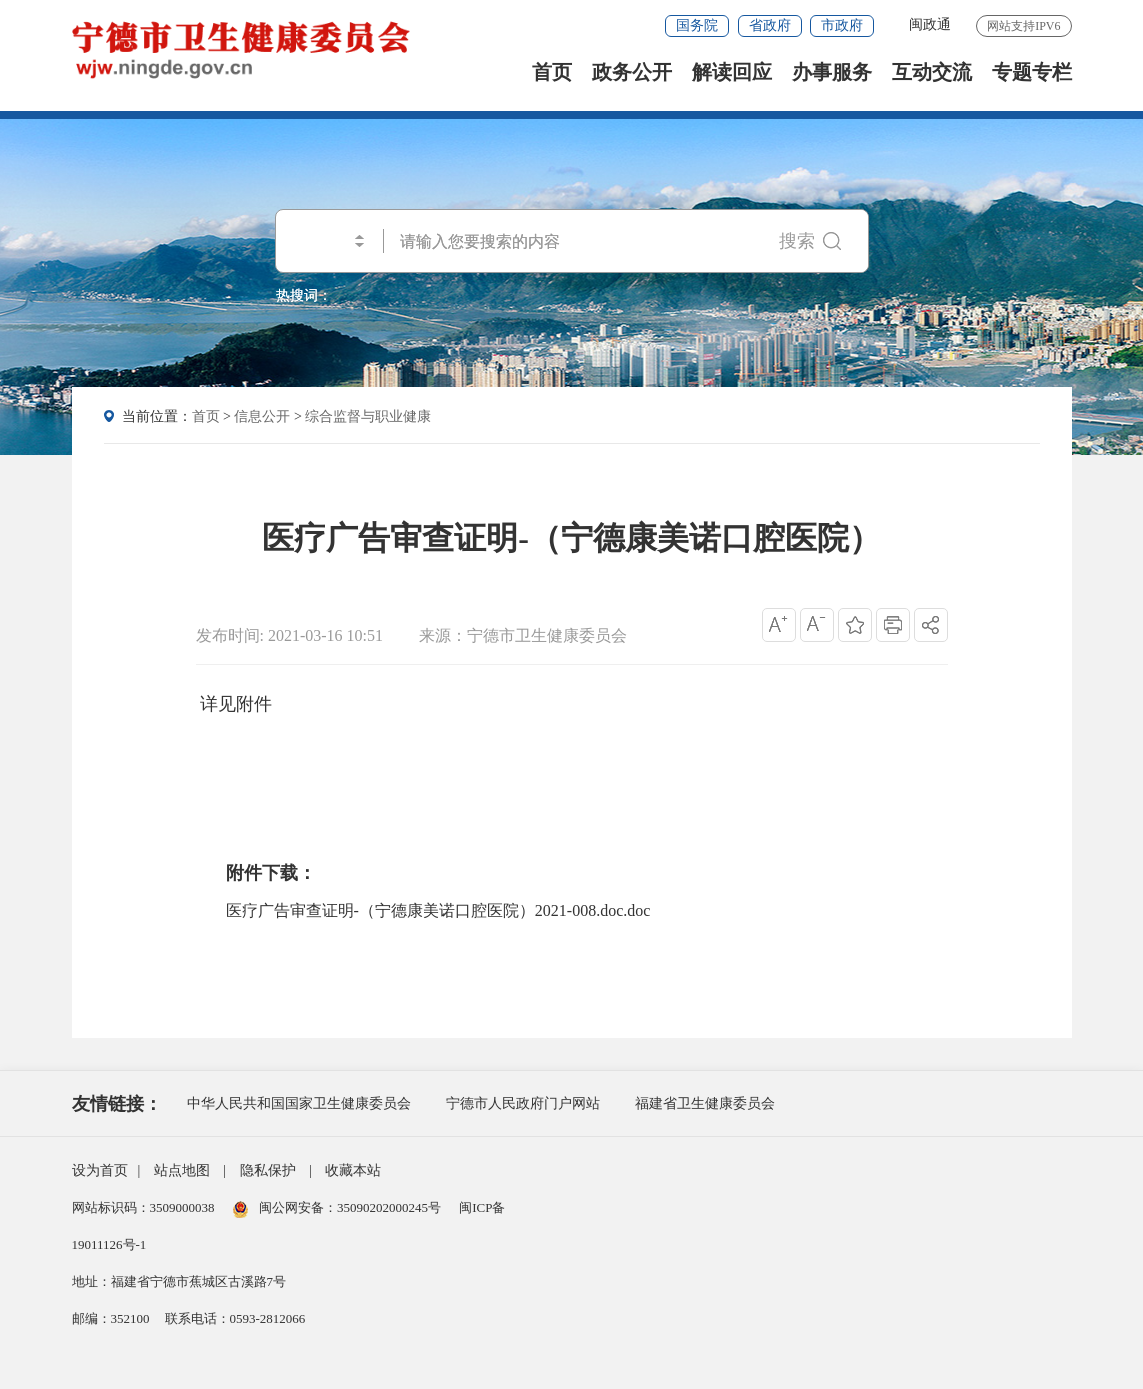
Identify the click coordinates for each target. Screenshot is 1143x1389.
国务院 (697, 25)
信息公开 (262, 416)
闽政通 (930, 24)
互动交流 (932, 72)
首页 (552, 72)
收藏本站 (353, 1170)
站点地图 (182, 1170)
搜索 (810, 241)
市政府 (842, 25)
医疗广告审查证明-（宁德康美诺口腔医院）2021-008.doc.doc (438, 910)
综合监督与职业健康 (368, 416)
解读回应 (732, 72)
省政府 (770, 25)
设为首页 (100, 1170)
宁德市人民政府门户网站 (523, 1103)
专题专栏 (1032, 72)
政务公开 (632, 72)
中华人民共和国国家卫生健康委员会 (299, 1103)
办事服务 (832, 72)
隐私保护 (268, 1170)
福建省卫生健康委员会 (705, 1103)
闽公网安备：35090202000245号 (339, 1207)
